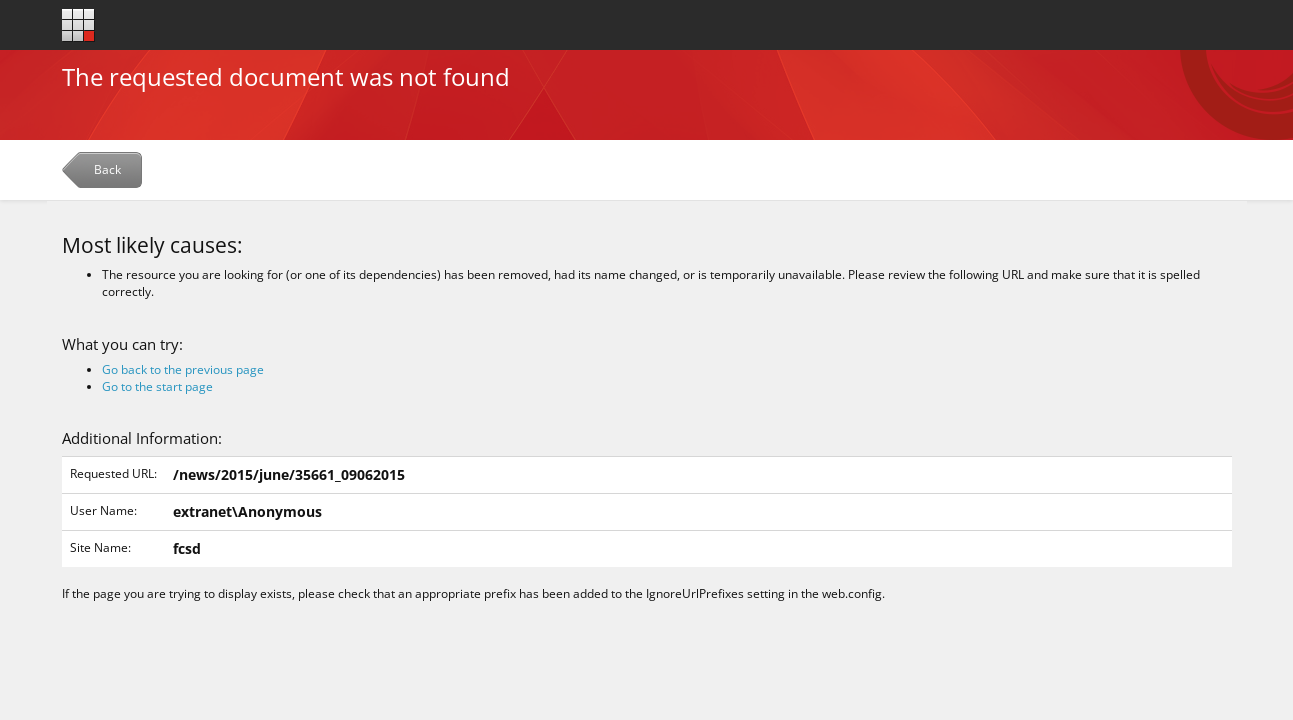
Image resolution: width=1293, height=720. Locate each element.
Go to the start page (157, 386)
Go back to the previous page (183, 369)
